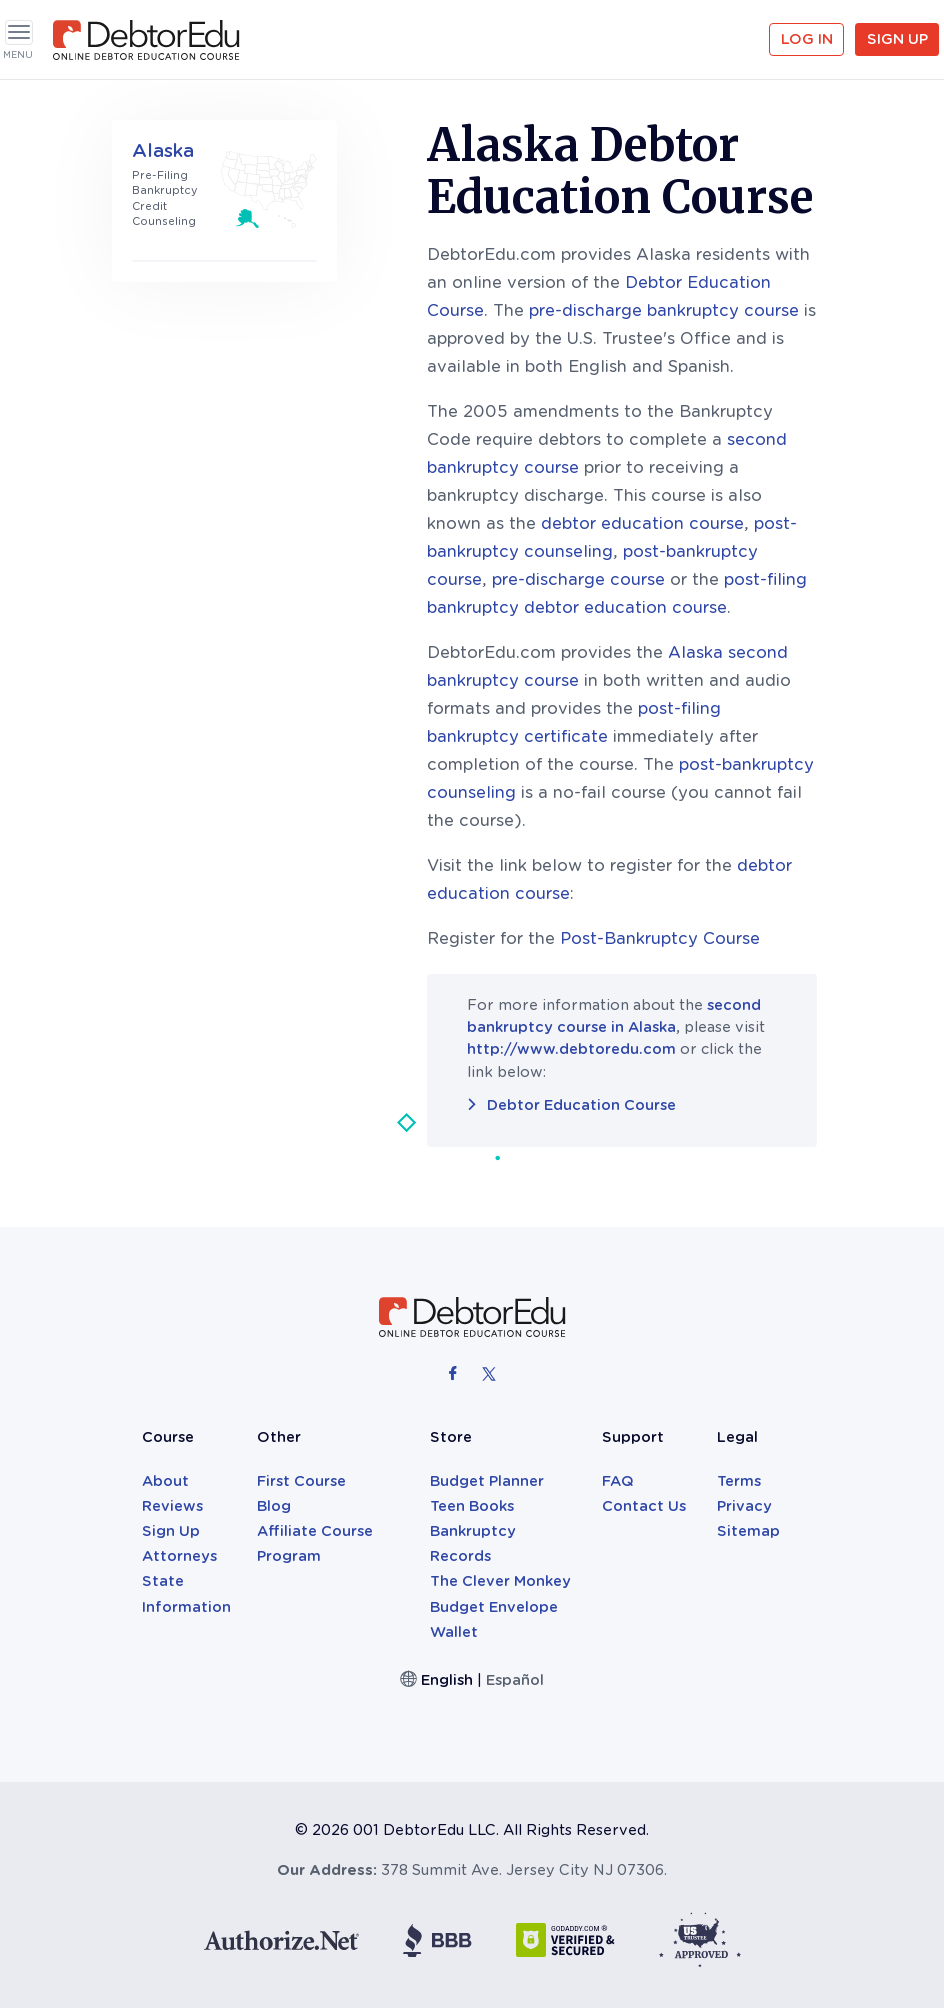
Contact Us (644, 1506)
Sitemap (748, 1531)
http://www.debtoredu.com (571, 1049)
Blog (274, 1506)
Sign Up (897, 39)
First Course (301, 1481)
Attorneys (179, 1556)
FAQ (618, 1481)
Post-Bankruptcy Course (660, 938)
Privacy (744, 1506)
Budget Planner (487, 1481)
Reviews (172, 1506)
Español (515, 1680)
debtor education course (642, 523)
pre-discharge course (578, 579)
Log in (807, 39)
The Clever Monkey (500, 1581)
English (447, 1680)
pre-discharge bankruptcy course (664, 310)
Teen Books (472, 1506)
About (165, 1481)
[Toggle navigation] (19, 32)
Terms (739, 1481)
